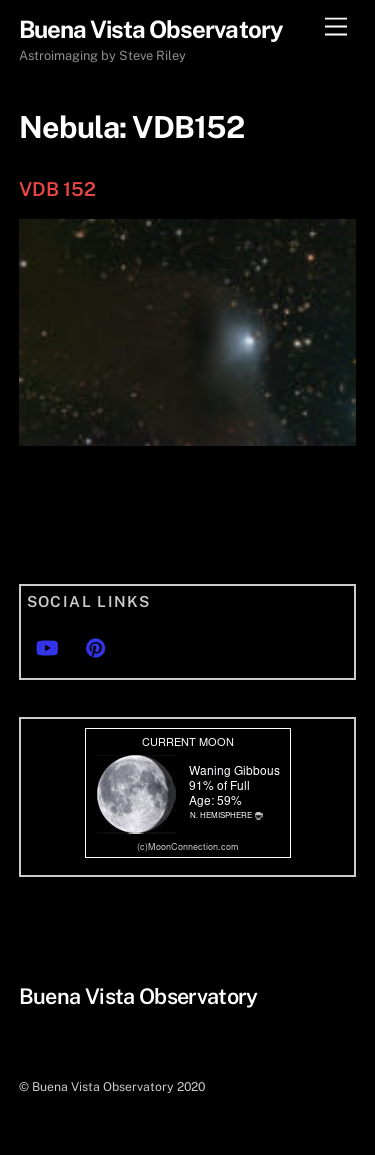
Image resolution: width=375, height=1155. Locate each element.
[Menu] (336, 27)
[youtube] (47, 645)
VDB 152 (57, 189)
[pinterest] (96, 645)
